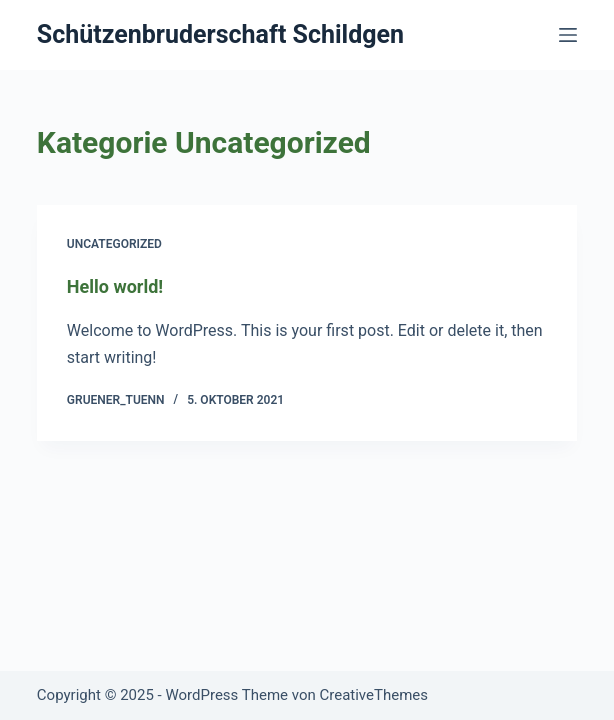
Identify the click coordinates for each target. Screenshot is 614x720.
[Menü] (568, 35)
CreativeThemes (373, 695)
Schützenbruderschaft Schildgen (220, 34)
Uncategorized (114, 244)
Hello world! (115, 286)
